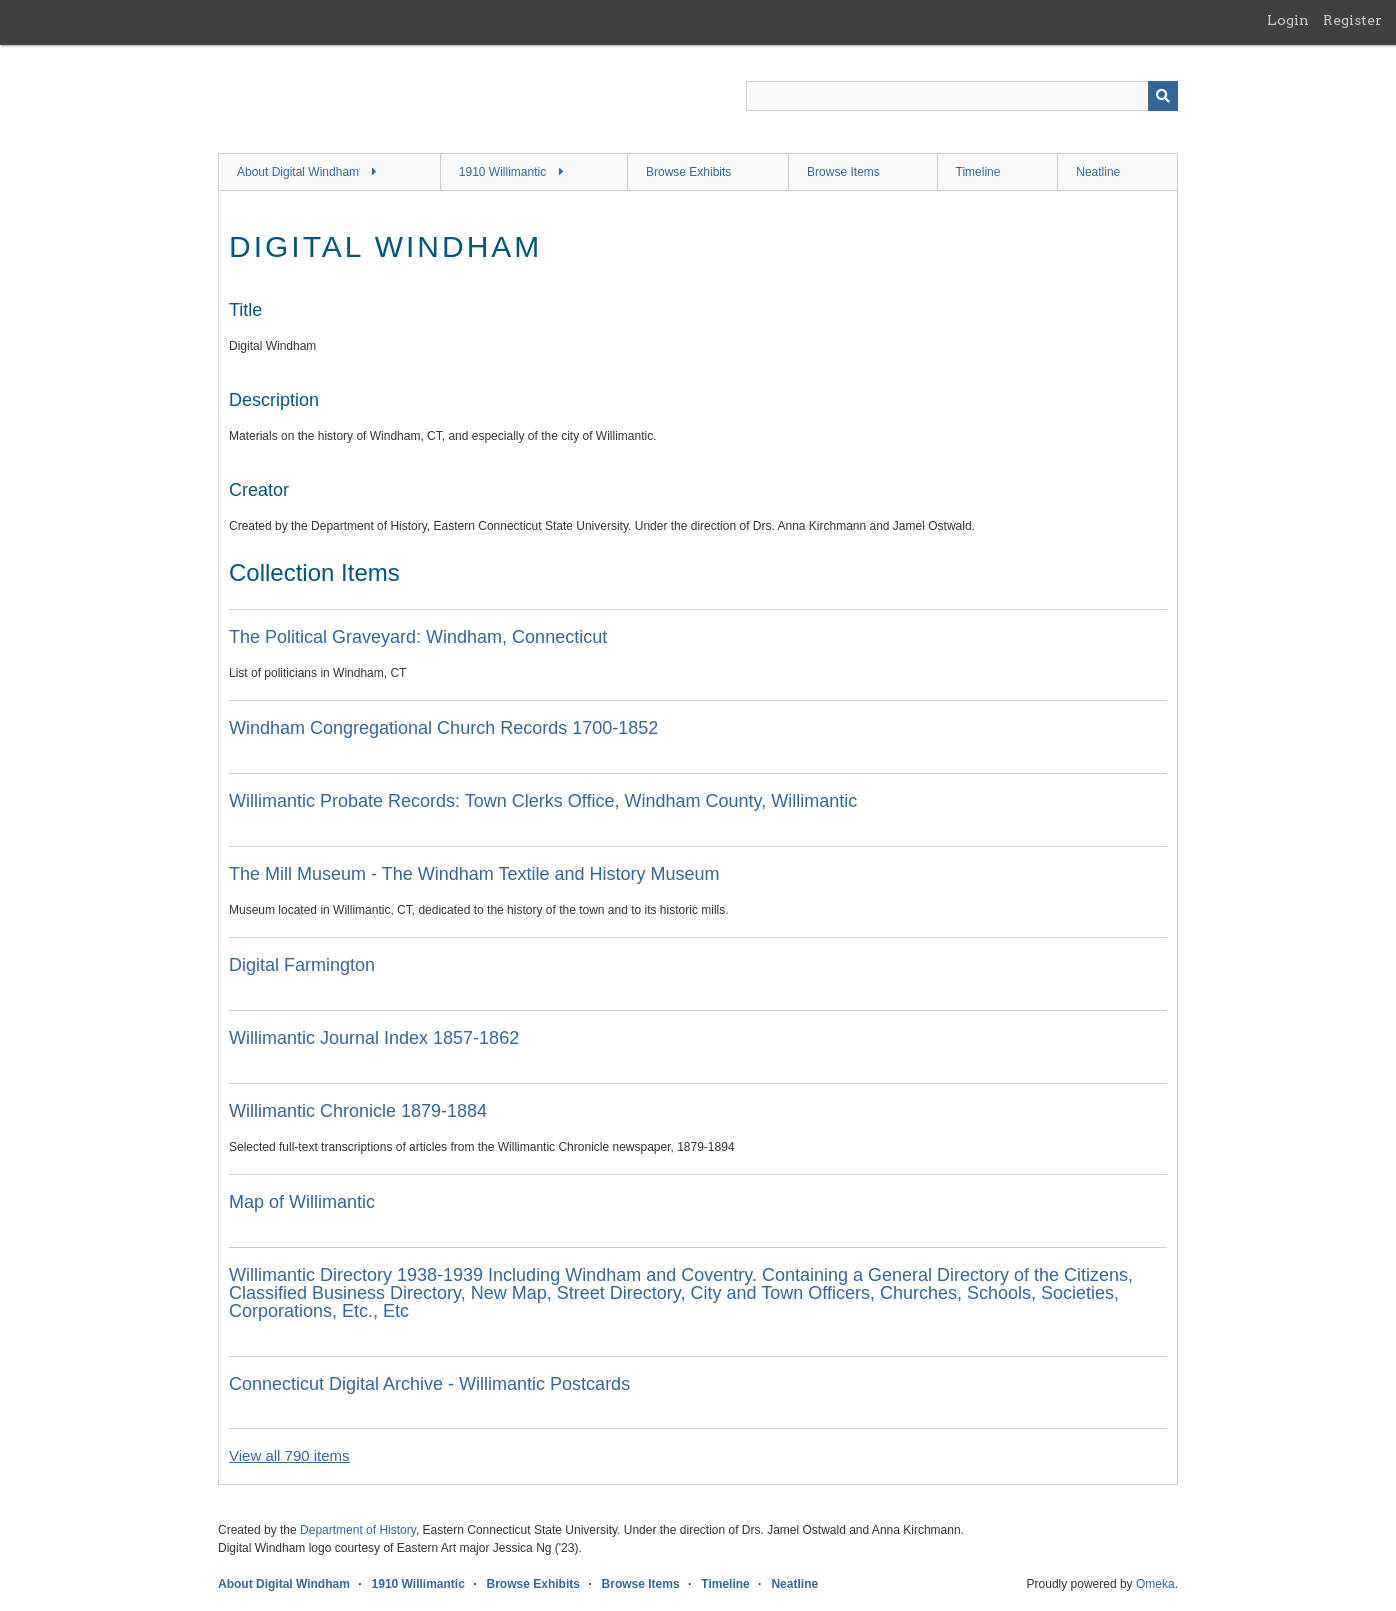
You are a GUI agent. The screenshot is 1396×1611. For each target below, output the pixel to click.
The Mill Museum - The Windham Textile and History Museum (474, 874)
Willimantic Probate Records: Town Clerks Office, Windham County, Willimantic (543, 801)
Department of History (358, 1530)
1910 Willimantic (502, 172)
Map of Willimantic (302, 1202)
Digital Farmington (302, 965)
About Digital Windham (298, 172)
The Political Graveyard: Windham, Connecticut (418, 637)
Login (1288, 20)
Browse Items (843, 172)
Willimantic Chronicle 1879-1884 (358, 1111)
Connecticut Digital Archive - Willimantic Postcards (429, 1384)
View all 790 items (289, 1455)
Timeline (978, 172)
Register (1352, 20)
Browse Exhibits (688, 172)
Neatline (1098, 172)
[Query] (962, 96)
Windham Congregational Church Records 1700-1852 (443, 728)
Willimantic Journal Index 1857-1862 (374, 1038)
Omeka (1155, 1584)
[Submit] (1163, 96)
